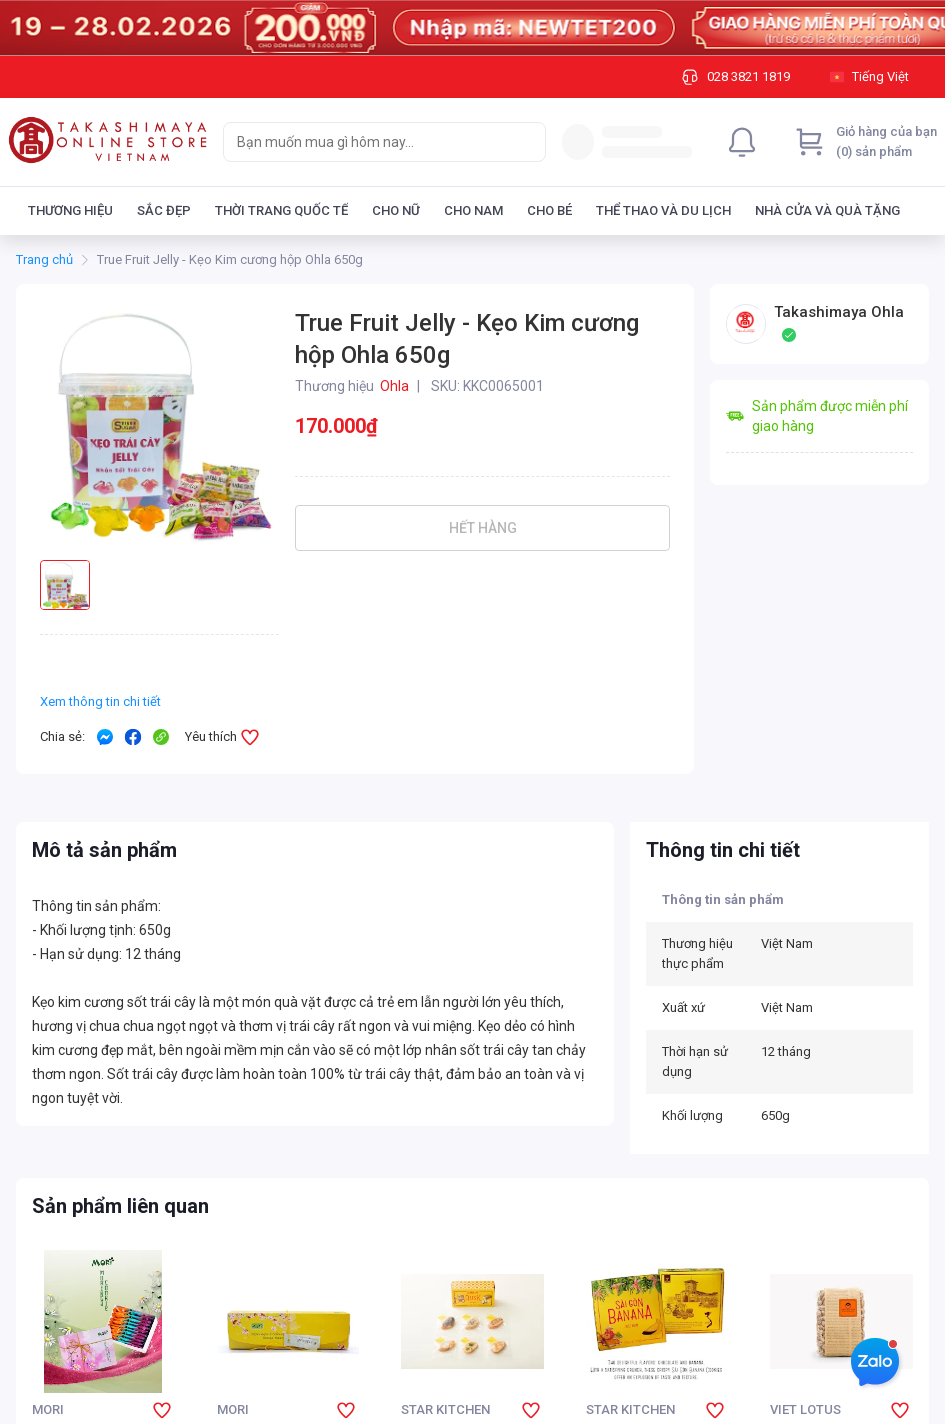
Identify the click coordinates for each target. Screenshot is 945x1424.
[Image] (472, 28)
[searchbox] (366, 142)
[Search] (526, 142)
